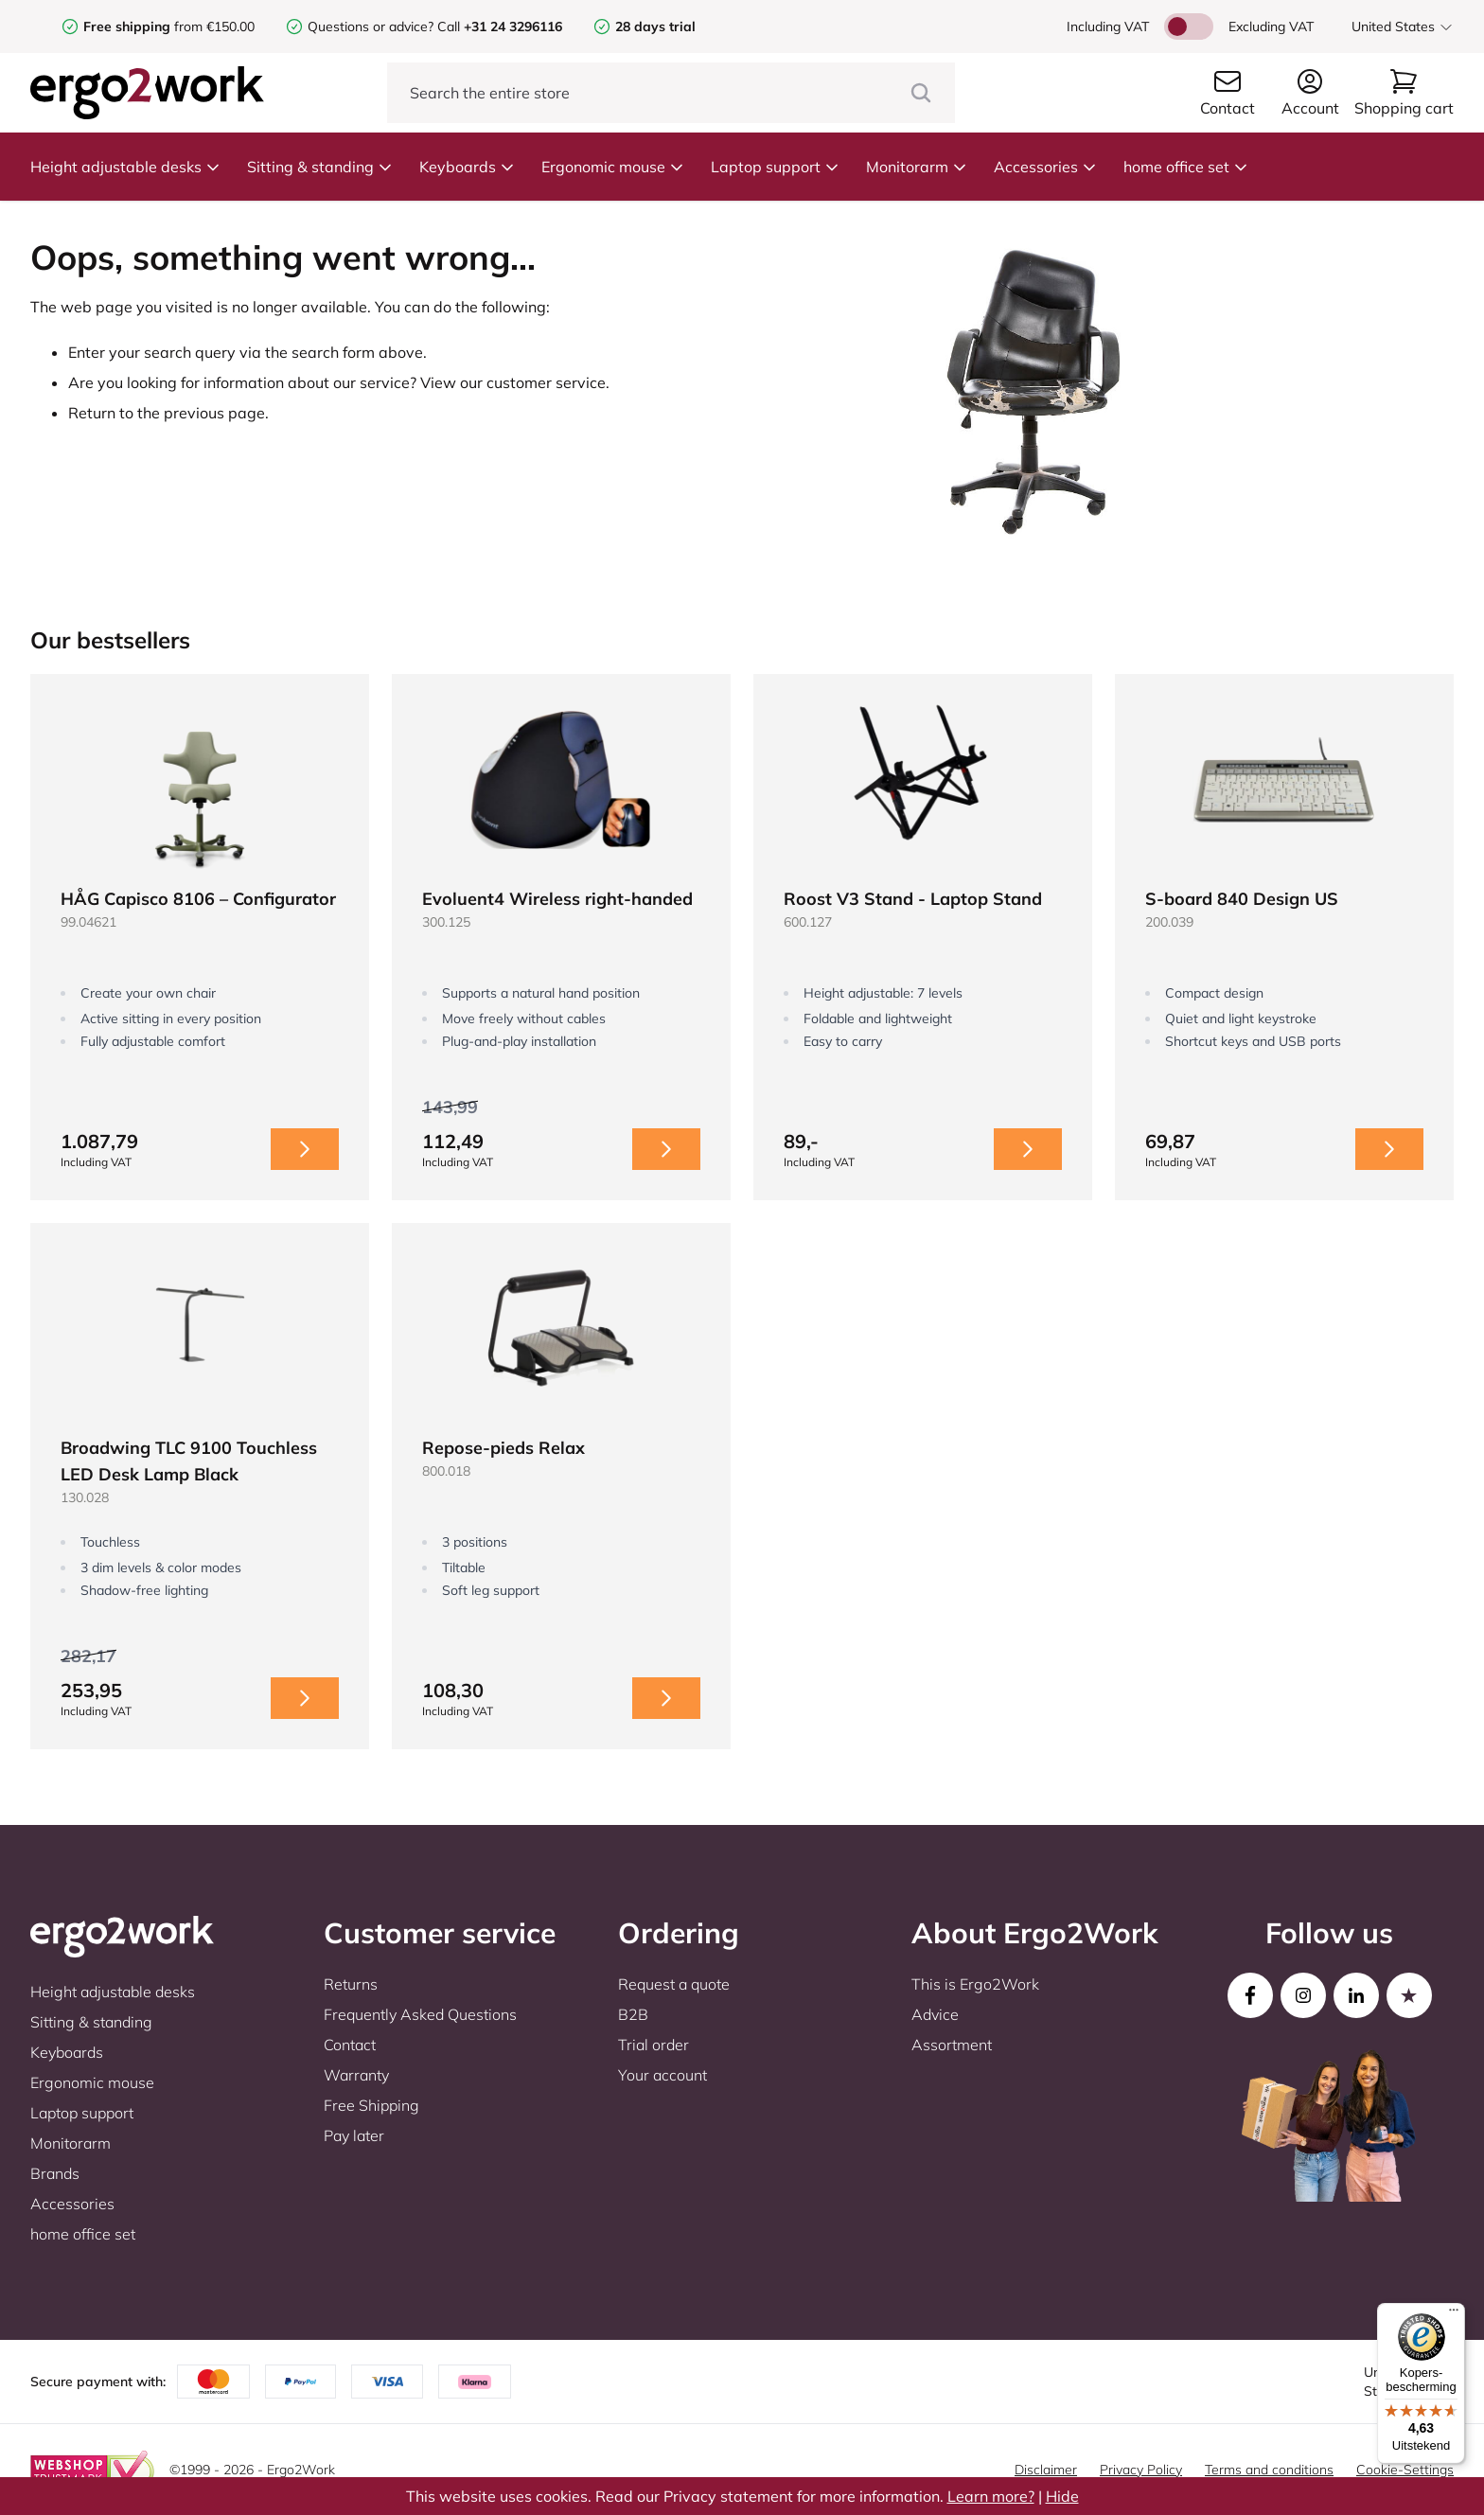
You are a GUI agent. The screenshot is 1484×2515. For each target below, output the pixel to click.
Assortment (951, 2044)
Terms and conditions (1269, 2469)
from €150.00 (169, 26)
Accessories (1045, 166)
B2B (633, 2014)
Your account (662, 2074)
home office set (1185, 166)
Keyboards (467, 166)
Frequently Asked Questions (420, 2014)
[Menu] (1453, 2314)
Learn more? (990, 2496)
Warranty (356, 2074)
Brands (55, 2173)
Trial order (653, 2044)
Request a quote (674, 1984)
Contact (350, 2044)
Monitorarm (916, 166)
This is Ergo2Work (975, 1984)
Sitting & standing (320, 166)
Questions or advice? (370, 26)
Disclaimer (1046, 2469)
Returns (351, 1984)
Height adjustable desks (125, 166)
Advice (935, 2014)
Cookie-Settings (1405, 2469)
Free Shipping (371, 2105)
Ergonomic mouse (612, 166)
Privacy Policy (1141, 2469)
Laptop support (775, 166)
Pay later (354, 2135)
